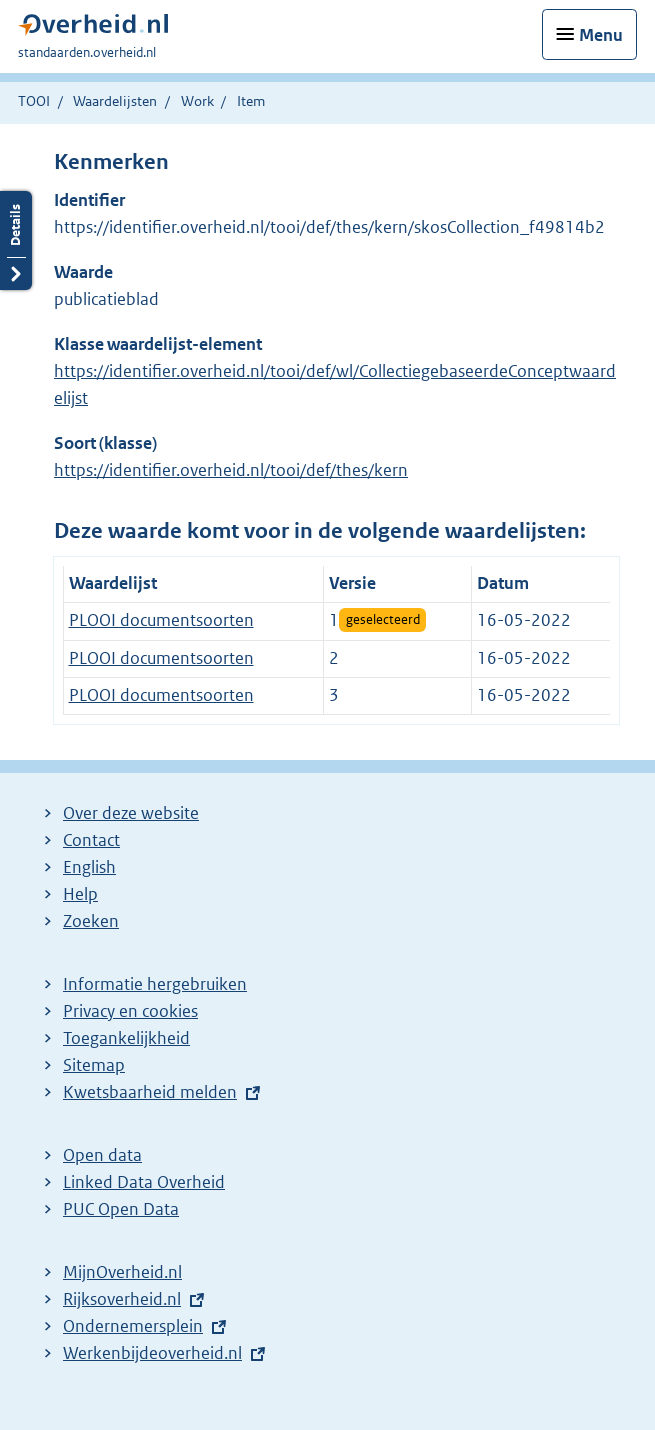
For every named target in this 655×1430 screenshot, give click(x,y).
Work (197, 101)
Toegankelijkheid (126, 1038)
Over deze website (131, 813)
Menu (601, 35)
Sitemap (94, 1065)
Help (80, 894)
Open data (102, 1155)
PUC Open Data (121, 1209)
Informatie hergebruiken (155, 984)
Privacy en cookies (130, 1011)
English (89, 867)
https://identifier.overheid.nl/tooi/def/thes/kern (231, 470)
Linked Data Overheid (144, 1182)
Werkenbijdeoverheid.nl (152, 1353)
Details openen (16, 240)
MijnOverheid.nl (122, 1272)
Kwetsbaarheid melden (150, 1092)
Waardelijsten (115, 101)
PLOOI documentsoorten (161, 620)
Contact (91, 840)
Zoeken (91, 921)
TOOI (34, 101)
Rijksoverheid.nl (122, 1299)
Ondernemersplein (133, 1326)
